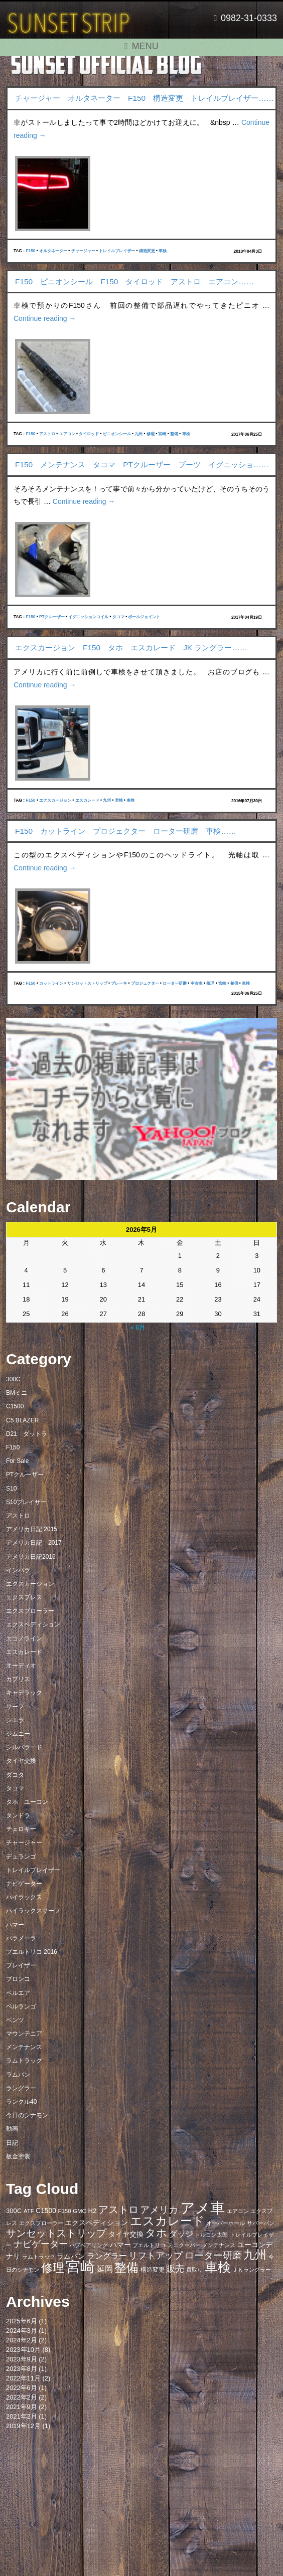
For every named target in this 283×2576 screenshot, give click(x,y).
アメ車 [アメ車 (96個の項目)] (202, 2208)
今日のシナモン (27, 2115)
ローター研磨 (175, 983)
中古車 (197, 983)
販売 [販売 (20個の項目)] (175, 2268)
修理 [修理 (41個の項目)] (52, 2267)
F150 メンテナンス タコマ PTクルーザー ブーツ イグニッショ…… (142, 464)
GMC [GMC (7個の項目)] (79, 2211)
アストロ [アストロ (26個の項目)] (118, 2209)
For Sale (17, 1460)
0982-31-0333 (245, 18)
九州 (138, 433)
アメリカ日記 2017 (34, 1542)
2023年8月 (21, 2368)
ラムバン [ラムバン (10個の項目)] (71, 2256)
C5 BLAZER (22, 1420)
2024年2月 (21, 2340)
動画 (12, 2128)
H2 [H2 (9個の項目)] (92, 2211)
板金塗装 (18, 2156)
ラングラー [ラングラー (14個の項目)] (107, 2255)
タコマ (118, 616)
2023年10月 (23, 2349)
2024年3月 (21, 2330)
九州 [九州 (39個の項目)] (254, 2254)
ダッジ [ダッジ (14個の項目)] (181, 2233)
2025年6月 (21, 2321)
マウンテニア (24, 2033)
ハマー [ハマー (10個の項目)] (120, 2245)
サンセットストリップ (87, 983)
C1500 (15, 1406)
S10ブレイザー (26, 1502)
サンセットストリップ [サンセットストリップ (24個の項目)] (56, 2233)
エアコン (67, 433)
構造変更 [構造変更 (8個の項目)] (152, 2269)
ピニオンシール (117, 433)
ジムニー (18, 1733)
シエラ (15, 1720)
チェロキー (21, 1828)
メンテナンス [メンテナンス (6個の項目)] (218, 2245)
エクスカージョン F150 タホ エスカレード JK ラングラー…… (131, 647)
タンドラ (18, 1815)
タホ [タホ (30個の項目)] (156, 2233)
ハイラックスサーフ (33, 1910)
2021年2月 (21, 2416)
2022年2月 (21, 2397)
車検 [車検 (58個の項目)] (218, 2267)
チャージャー (83, 250)
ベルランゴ (21, 2006)
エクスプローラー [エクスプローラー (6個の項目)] (41, 2223)
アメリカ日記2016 (31, 1556)
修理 (151, 433)
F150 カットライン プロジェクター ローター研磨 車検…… (125, 831)
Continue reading (45, 318)
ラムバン (18, 2074)
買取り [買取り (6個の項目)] (194, 2270)
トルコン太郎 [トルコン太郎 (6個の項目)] (211, 2235)
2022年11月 (23, 2378)
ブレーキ (119, 983)
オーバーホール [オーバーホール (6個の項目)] (225, 2223)
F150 (30, 250)
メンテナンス (24, 2047)
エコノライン (24, 1638)
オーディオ (21, 1665)
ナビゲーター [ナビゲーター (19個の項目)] (41, 2244)
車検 (163, 250)
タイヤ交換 (21, 1760)
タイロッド (89, 433)
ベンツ (15, 2019)
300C (13, 1379)
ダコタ (15, 1774)
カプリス (18, 1679)
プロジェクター (145, 983)
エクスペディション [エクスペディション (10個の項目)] (96, 2223)
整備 (174, 433)
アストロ (47, 433)
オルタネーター (53, 250)
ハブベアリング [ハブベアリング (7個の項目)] (88, 2245)
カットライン (51, 983)
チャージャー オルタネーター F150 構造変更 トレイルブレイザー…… (144, 98)
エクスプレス (24, 1597)
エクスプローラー (30, 1610)
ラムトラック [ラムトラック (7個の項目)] (38, 2257)
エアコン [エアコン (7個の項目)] (238, 2211)
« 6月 (138, 1327)
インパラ (18, 1570)
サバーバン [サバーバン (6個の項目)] (260, 2223)
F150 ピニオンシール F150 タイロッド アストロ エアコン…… (134, 281)
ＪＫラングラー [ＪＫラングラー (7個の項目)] (251, 2270)
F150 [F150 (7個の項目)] (64, 2211)
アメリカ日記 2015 (31, 1529)
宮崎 (162, 433)
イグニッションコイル (88, 616)
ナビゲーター (24, 1883)
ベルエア (18, 1992)
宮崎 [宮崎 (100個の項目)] (80, 2266)
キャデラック (24, 1692)
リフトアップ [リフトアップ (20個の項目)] (155, 2255)
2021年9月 (21, 2407)
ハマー (15, 1924)
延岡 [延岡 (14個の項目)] (105, 2268)
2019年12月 (23, 2426)
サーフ (15, 1706)
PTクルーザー (52, 616)
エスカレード (87, 800)
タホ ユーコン (27, 1801)
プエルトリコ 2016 (31, 1951)
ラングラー (21, 2088)
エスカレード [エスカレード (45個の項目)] (167, 2221)
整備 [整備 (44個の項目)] (126, 2267)
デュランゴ (21, 1856)
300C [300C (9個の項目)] (14, 2211)
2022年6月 (21, 2387)
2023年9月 (21, 2359)
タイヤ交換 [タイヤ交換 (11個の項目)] (126, 2234)
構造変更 (147, 250)
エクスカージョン (55, 800)
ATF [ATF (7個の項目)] (29, 2211)
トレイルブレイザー (117, 250)
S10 (11, 1488)
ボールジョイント (144, 616)
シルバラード (24, 1747)
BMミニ (16, 1392)
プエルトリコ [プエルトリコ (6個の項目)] (149, 2245)
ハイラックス (24, 1897)
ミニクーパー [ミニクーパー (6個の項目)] (184, 2245)
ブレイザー (21, 1965)
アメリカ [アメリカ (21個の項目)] (159, 2209)
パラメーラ (21, 1938)
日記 (12, 2142)
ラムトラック (24, 2060)
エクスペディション (33, 1624)
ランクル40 (21, 2101)
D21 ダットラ (26, 1433)
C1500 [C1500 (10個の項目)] (46, 2211)
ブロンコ (18, 1978)
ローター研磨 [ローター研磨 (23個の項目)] (213, 2255)
